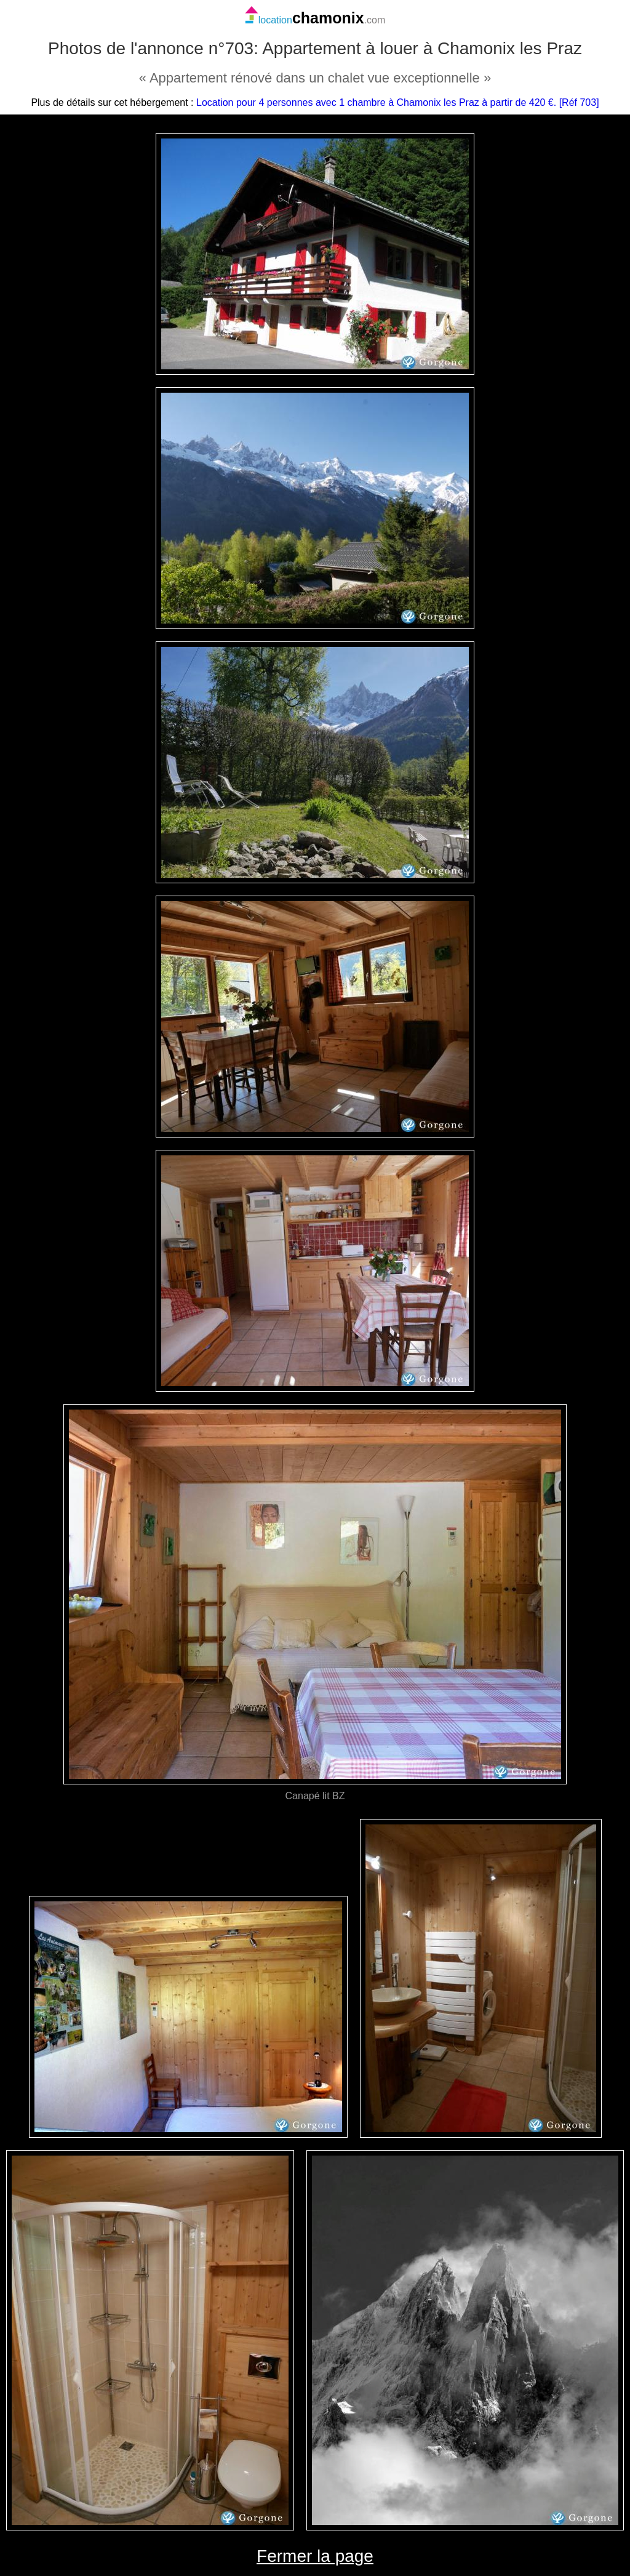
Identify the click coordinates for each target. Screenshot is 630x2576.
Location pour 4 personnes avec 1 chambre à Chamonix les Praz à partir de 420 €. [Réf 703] (397, 102)
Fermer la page (315, 2556)
